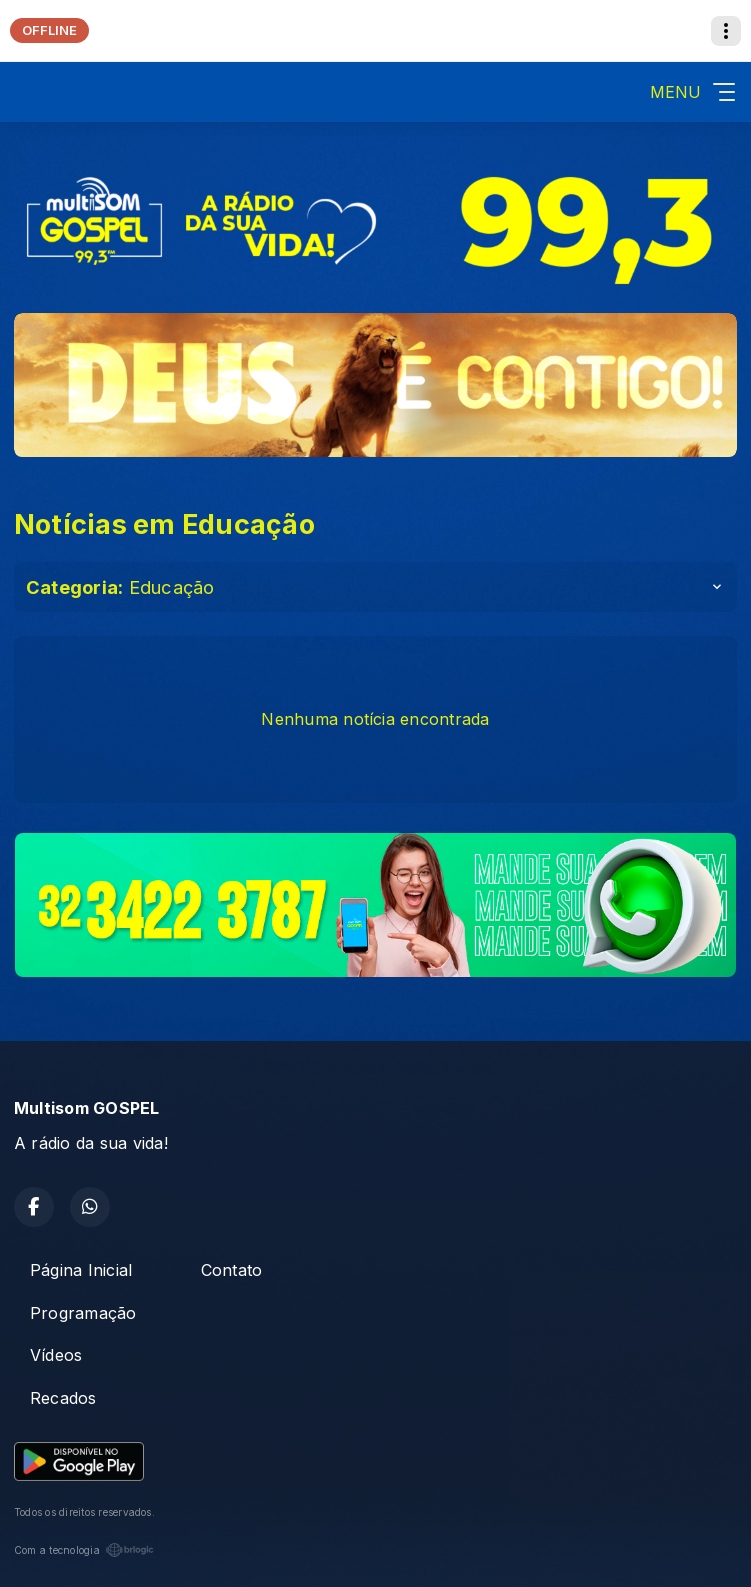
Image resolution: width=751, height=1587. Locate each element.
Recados (63, 1398)
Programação (83, 1313)
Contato (232, 1270)
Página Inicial (81, 1270)
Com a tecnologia (84, 1550)
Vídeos (56, 1355)
